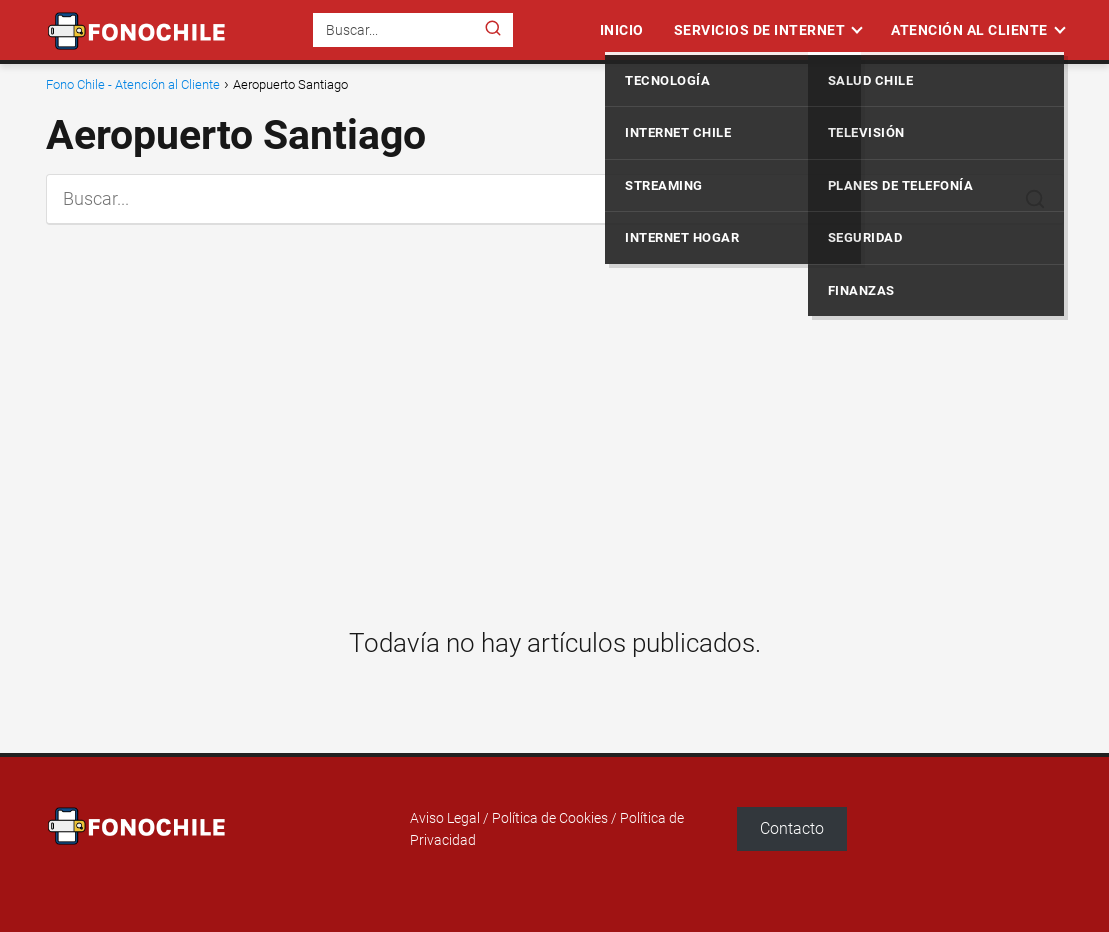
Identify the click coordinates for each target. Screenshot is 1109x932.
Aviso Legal (445, 818)
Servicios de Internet (760, 30)
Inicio (622, 30)
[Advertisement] (555, 411)
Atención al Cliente (969, 30)
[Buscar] (493, 29)
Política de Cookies (550, 818)
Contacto (792, 828)
